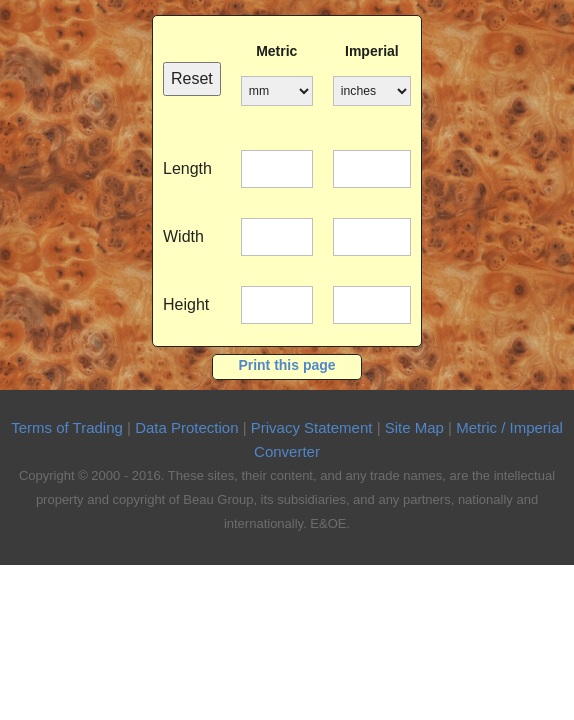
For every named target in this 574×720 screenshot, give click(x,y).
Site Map (414, 427)
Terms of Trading (67, 427)
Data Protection (186, 427)
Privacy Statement (312, 427)
